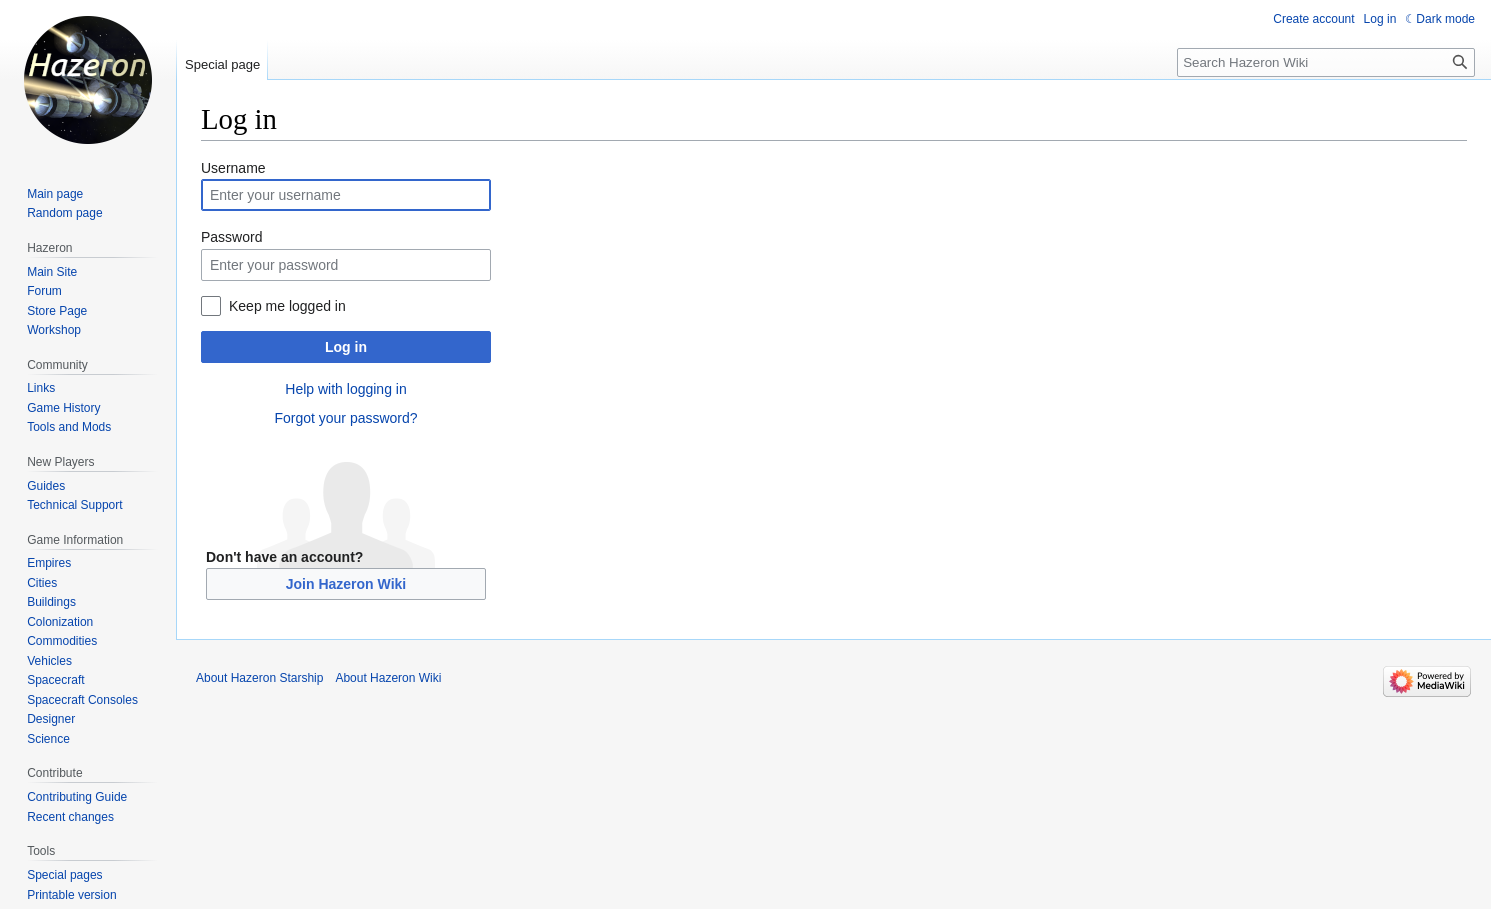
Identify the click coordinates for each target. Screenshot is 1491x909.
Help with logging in (345, 389)
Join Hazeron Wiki (346, 584)
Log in (346, 347)
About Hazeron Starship (259, 678)
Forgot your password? (345, 418)
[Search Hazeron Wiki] (1326, 62)
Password (231, 237)
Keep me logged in (287, 306)
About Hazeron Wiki (388, 678)
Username (233, 168)
